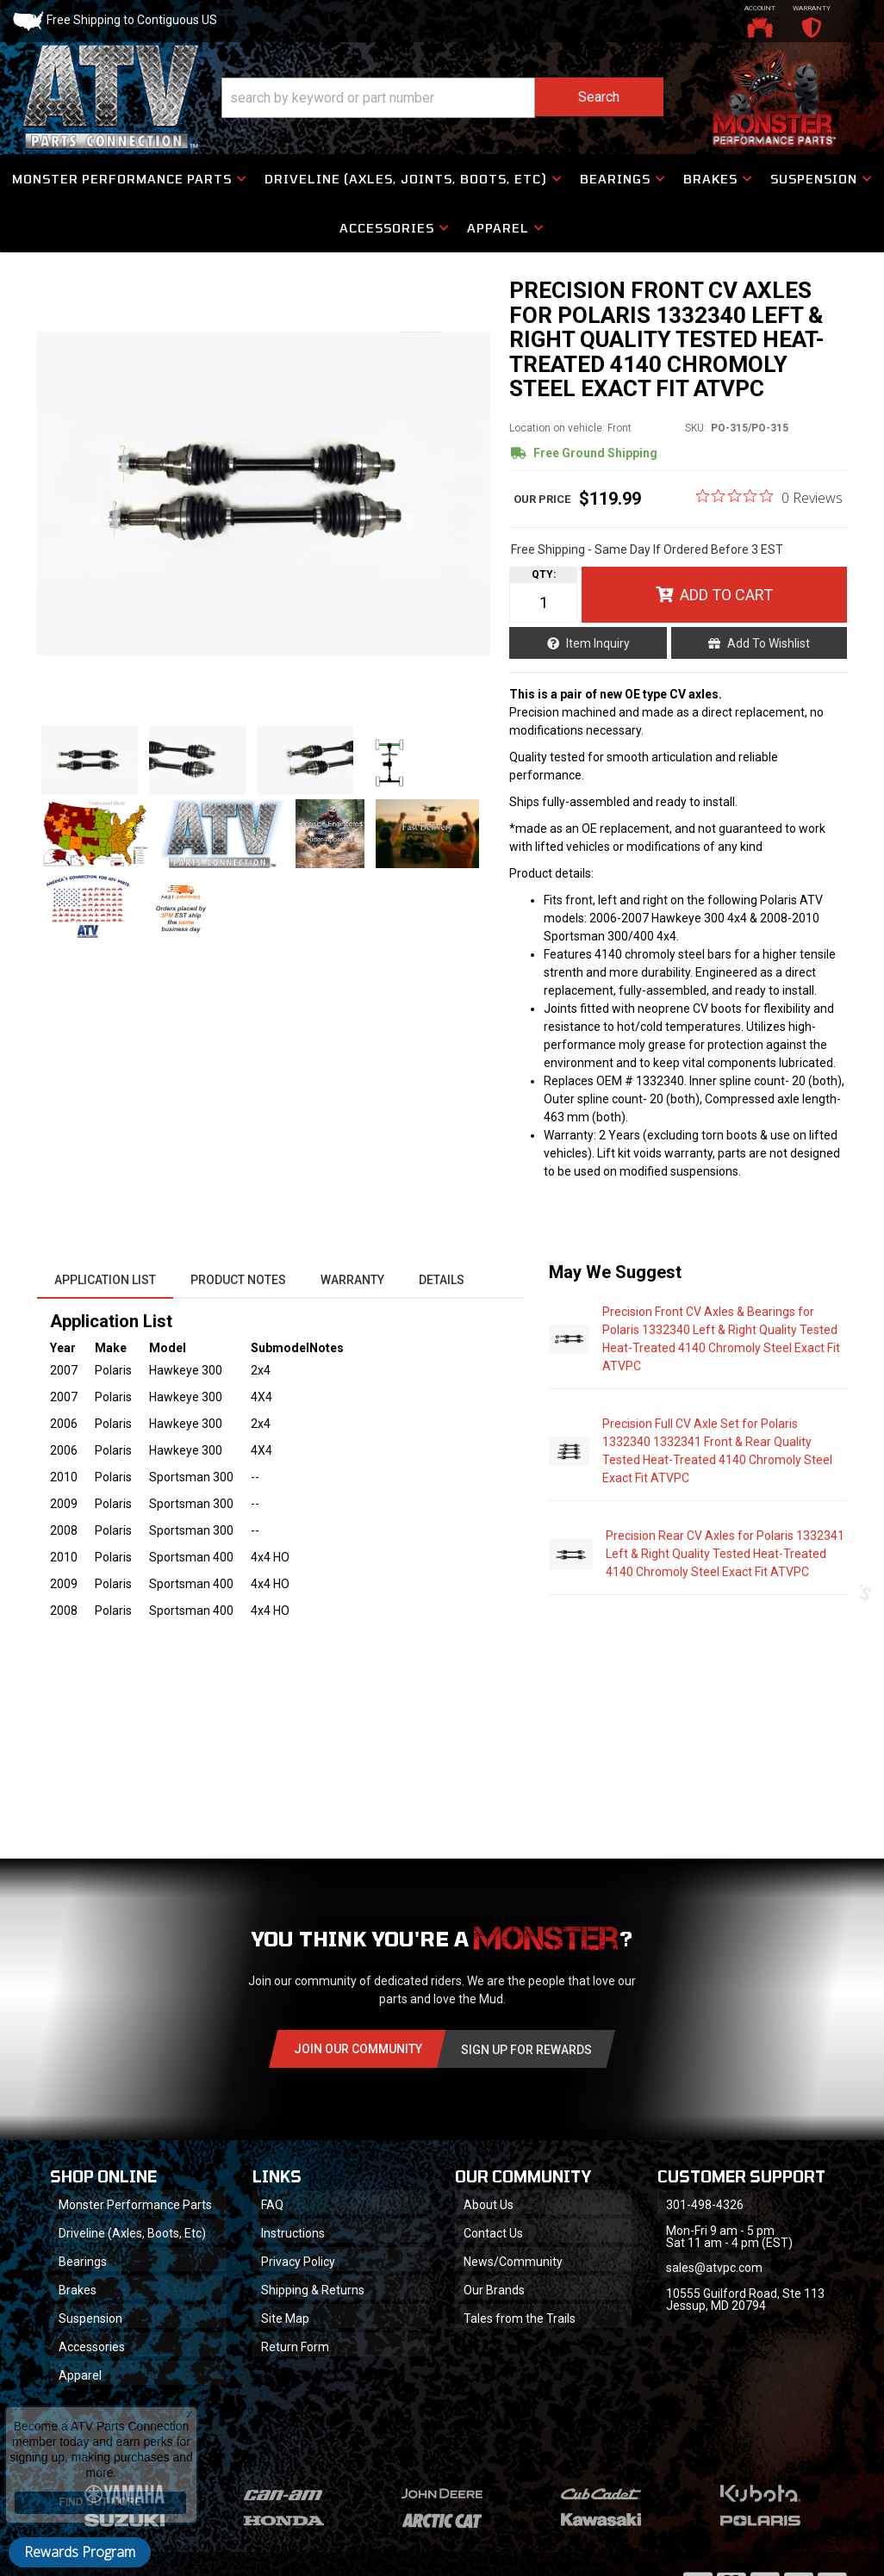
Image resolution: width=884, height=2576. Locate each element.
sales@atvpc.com (714, 2268)
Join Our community (358, 2049)
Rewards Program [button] (79, 2551)
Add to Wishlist (768, 643)
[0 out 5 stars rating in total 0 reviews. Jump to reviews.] (769, 497)
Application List (105, 1280)
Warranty (352, 1280)
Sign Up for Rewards (526, 2050)
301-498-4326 (705, 2205)
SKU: (696, 428)
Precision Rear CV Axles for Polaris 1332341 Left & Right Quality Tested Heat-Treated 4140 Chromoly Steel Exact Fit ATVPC (725, 1554)
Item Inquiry (598, 643)
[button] (442, 98)
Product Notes (238, 1280)
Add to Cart (726, 595)
